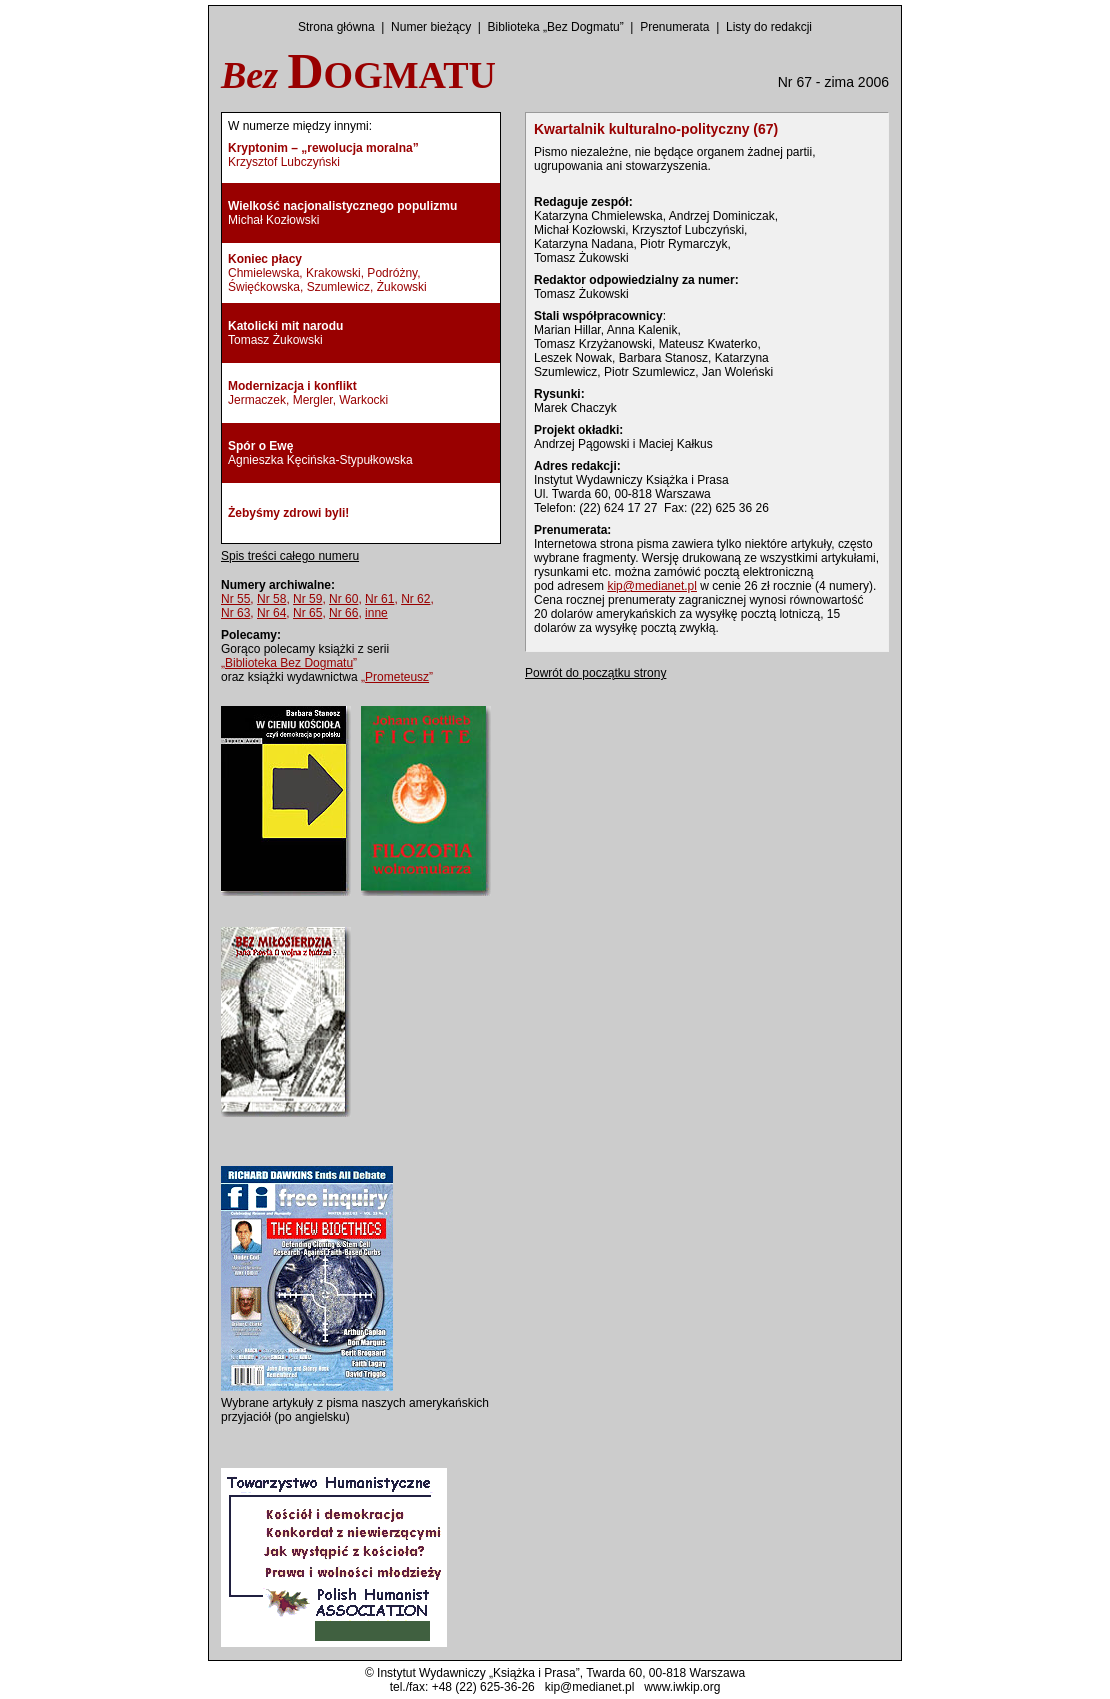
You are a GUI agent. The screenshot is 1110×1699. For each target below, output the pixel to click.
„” (289, 663)
